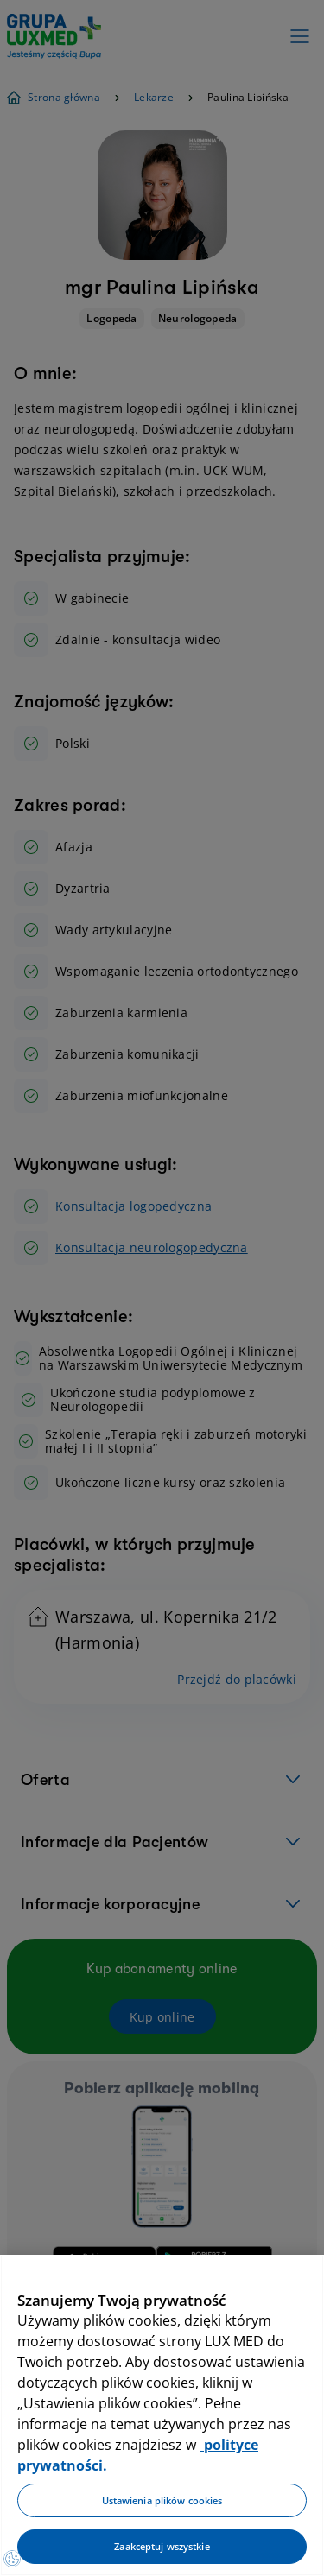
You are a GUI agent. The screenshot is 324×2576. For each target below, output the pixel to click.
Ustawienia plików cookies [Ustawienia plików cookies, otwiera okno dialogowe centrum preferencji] (162, 2500)
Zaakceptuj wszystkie (161, 2546)
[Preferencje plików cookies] (12, 2558)
